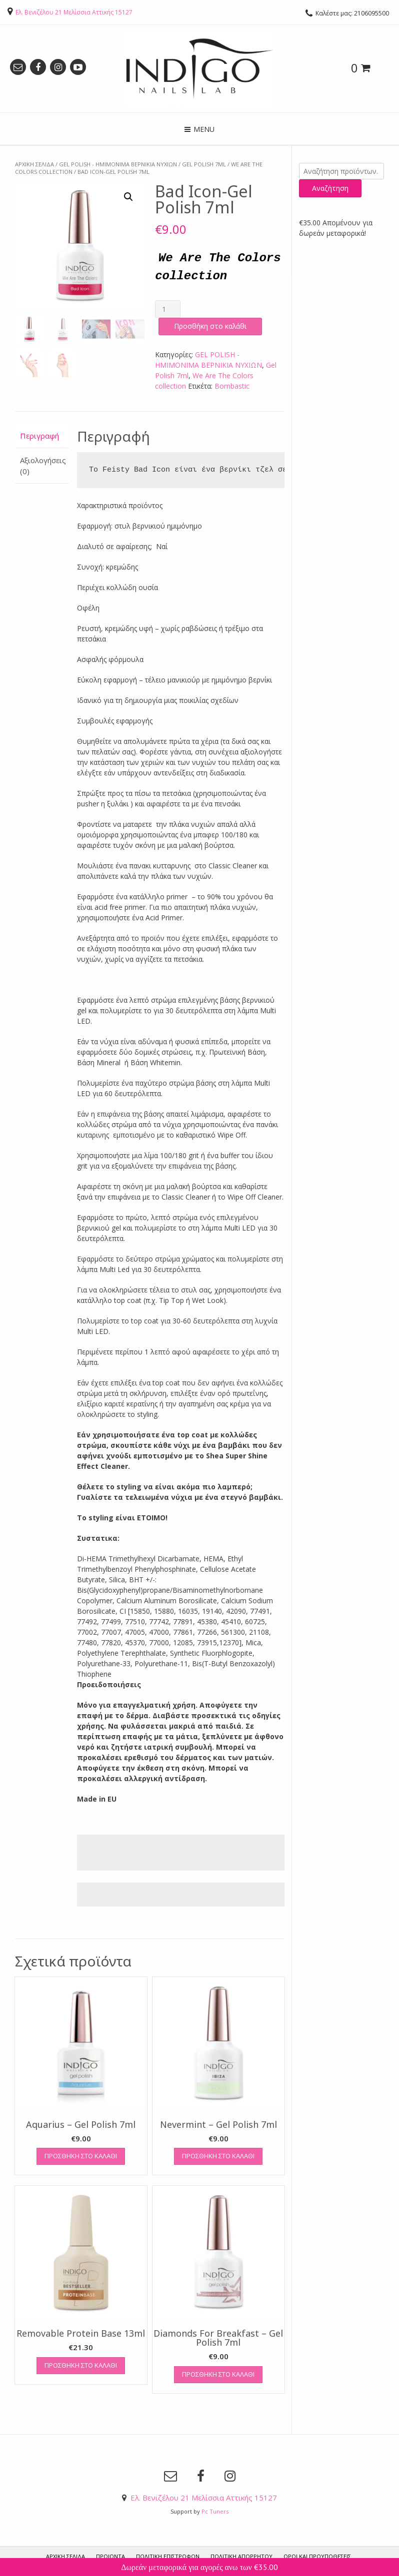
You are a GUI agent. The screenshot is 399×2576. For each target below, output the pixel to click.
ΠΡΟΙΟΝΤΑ (110, 2556)
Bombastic (232, 385)
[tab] (42, 436)
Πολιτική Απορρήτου (241, 2556)
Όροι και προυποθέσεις (317, 2556)
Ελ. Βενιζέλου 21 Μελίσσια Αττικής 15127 (74, 12)
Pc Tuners (215, 2511)
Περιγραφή (39, 435)
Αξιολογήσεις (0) (42, 465)
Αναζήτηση (330, 188)
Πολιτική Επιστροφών (168, 2556)
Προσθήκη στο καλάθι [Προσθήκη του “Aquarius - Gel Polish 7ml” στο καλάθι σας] (80, 2155)
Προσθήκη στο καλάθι (210, 325)
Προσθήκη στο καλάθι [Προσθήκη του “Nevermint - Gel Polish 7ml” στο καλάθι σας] (218, 2155)
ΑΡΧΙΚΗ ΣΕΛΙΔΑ (65, 2556)
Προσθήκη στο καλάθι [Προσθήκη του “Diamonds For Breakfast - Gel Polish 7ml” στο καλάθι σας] (218, 2373)
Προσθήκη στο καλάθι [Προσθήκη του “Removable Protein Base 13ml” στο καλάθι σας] (80, 2364)
